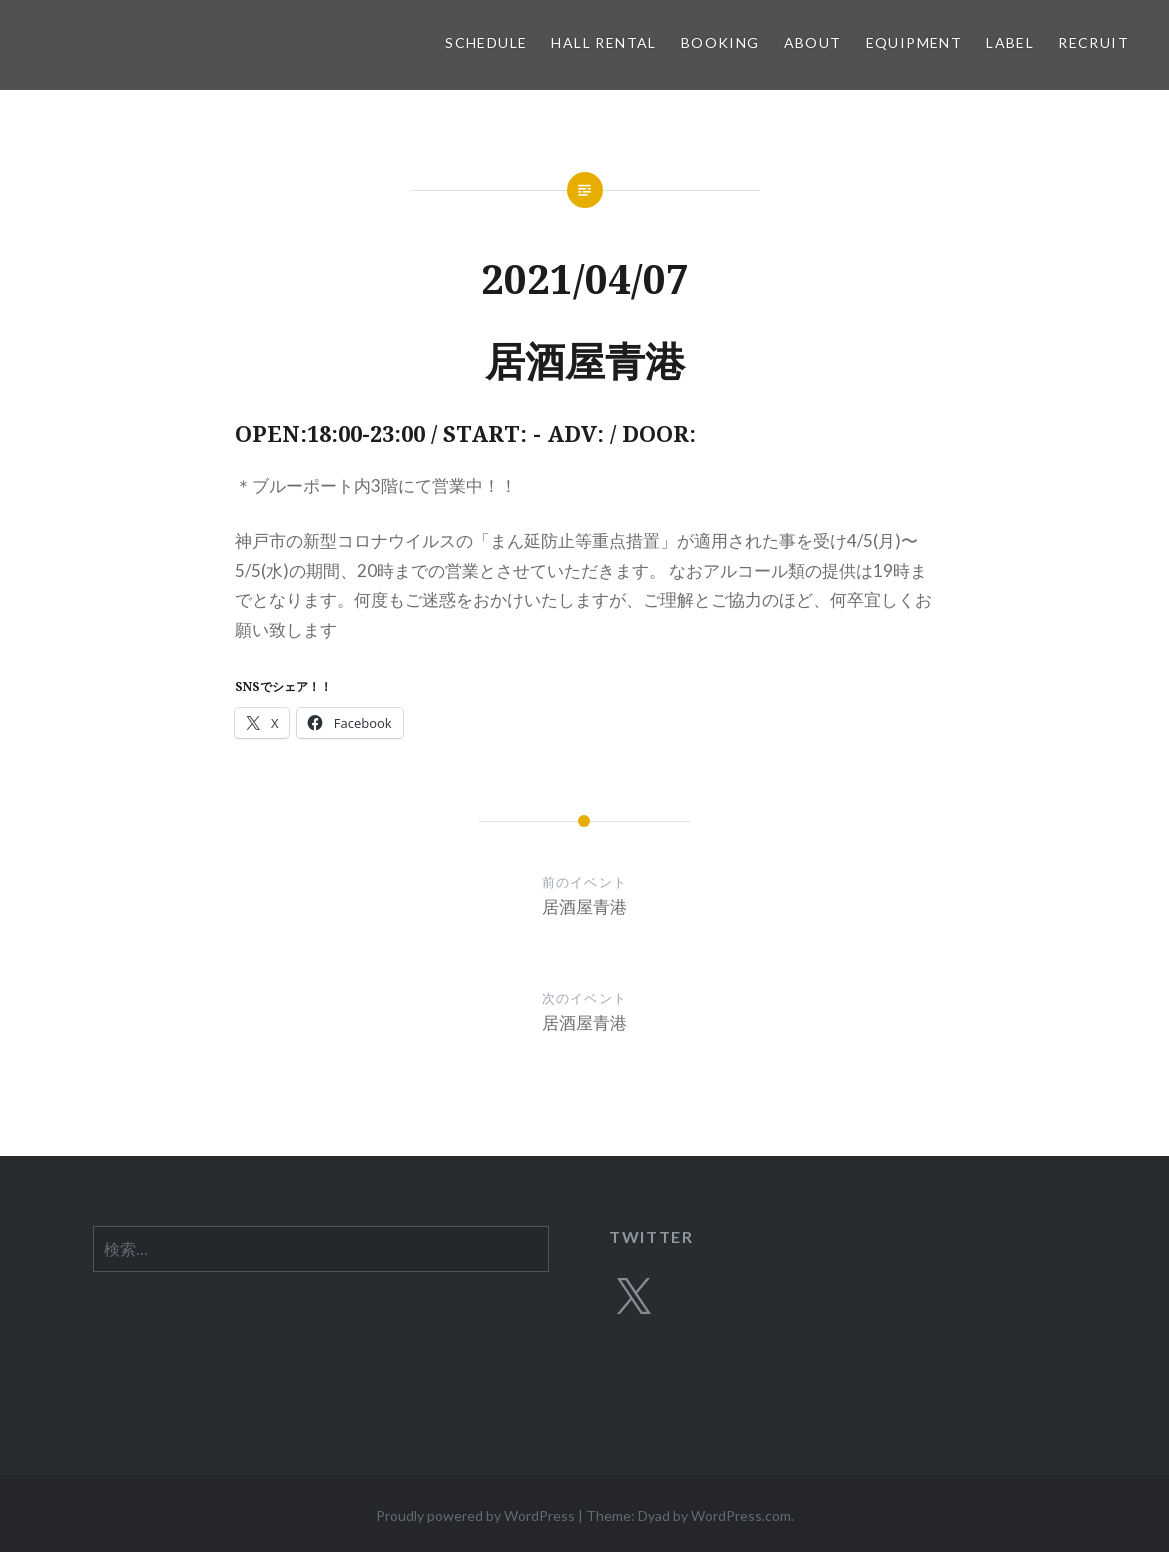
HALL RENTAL (603, 42)
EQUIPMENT (914, 42)
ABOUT (813, 42)
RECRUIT (1093, 42)
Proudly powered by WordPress (475, 1515)
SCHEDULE (486, 42)
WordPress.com (741, 1515)
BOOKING (720, 42)
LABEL (1010, 42)
